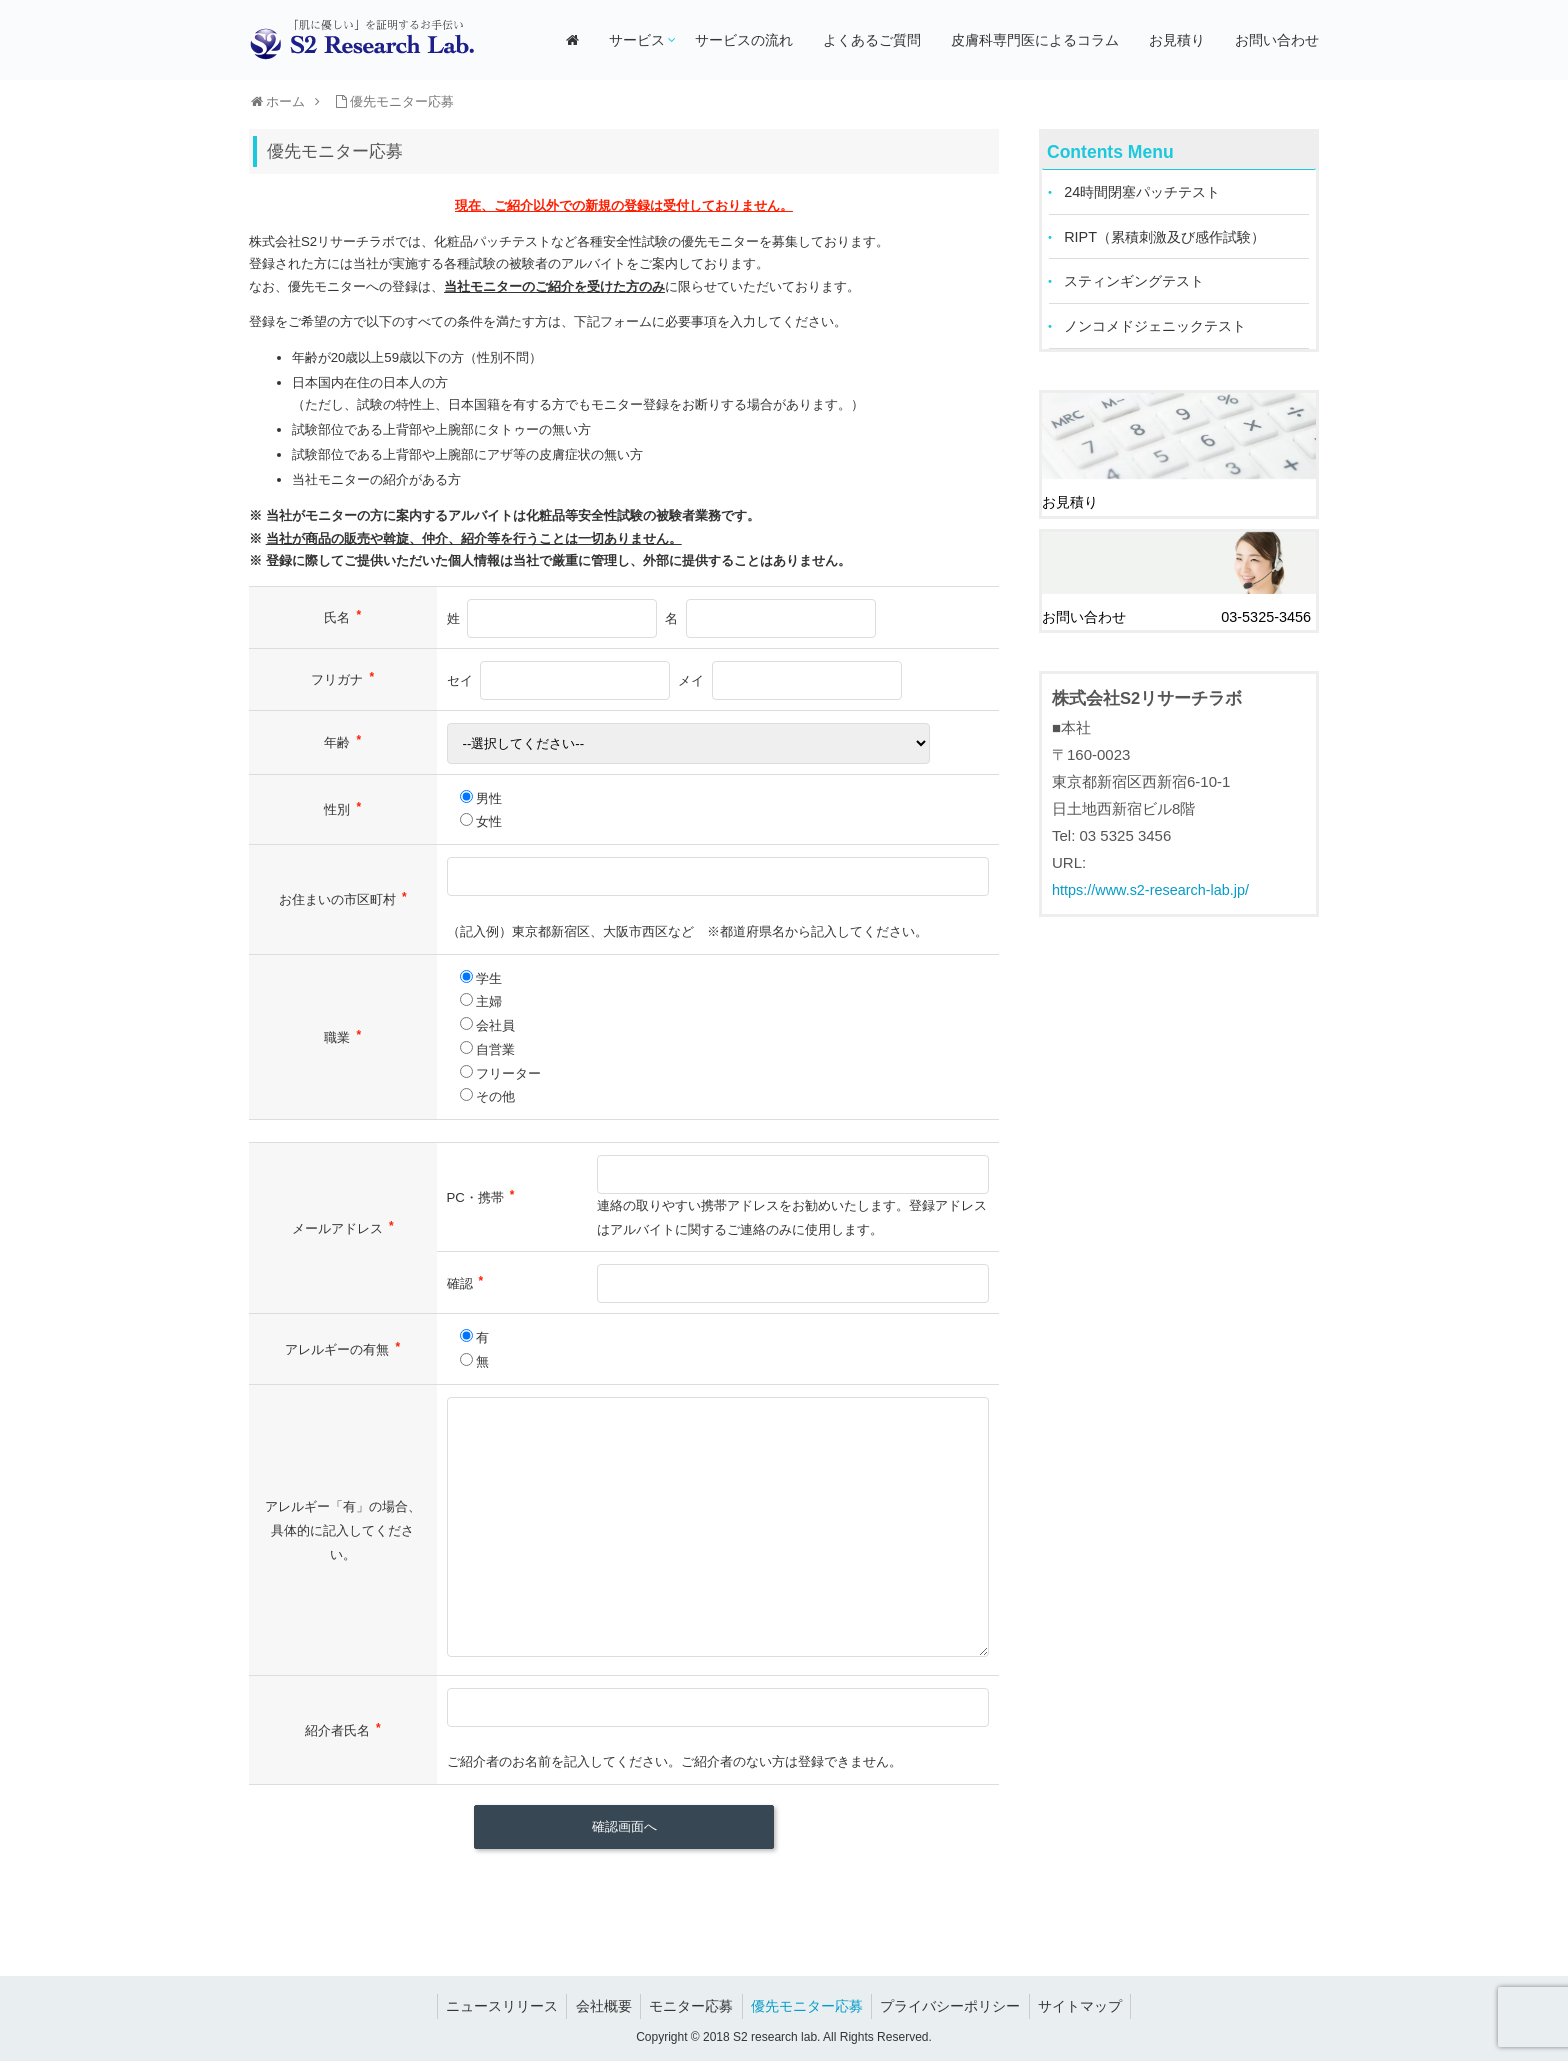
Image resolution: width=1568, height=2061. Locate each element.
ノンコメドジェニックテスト (1162, 331)
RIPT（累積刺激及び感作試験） (1172, 239)
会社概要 (599, 2006)
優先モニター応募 (809, 2006)
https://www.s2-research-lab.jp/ (1154, 890)
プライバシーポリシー (956, 2006)
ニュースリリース (494, 2006)
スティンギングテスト (1140, 285)
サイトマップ (1089, 2006)
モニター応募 (690, 2006)
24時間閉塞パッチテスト (1148, 193)
